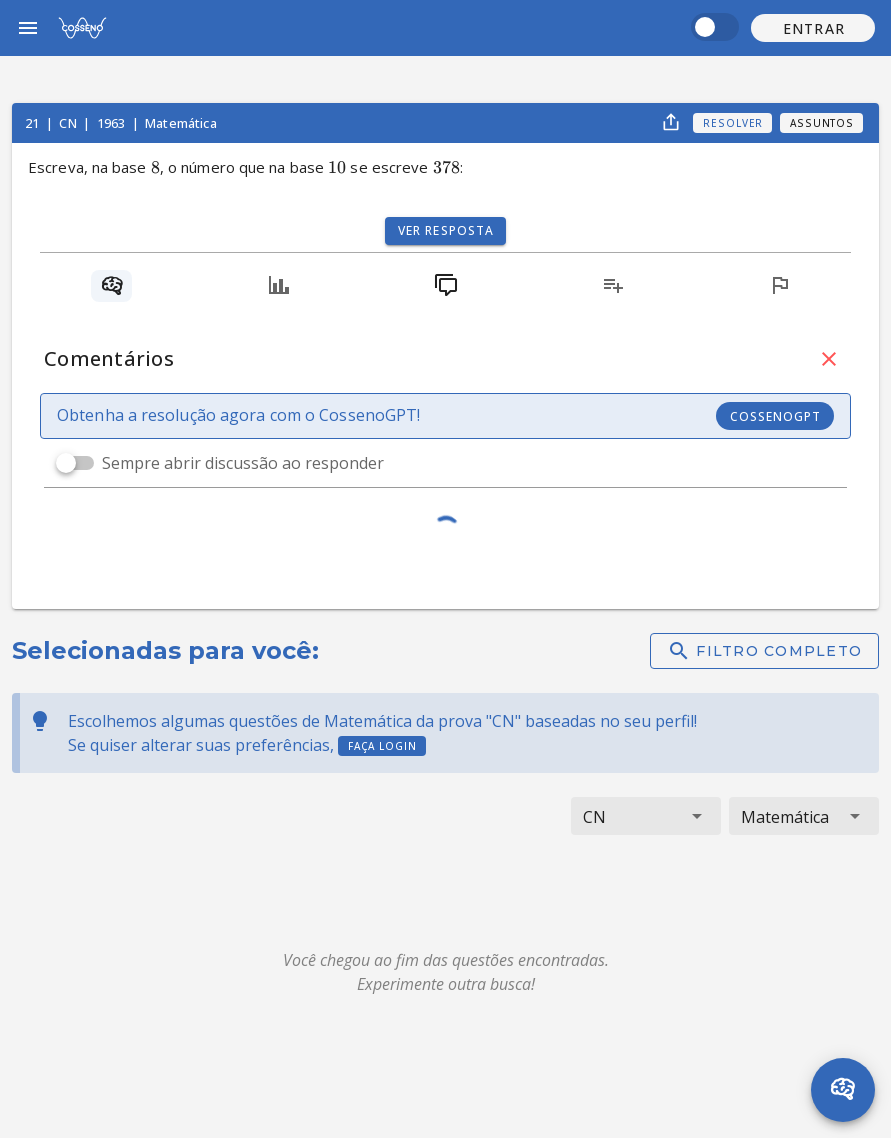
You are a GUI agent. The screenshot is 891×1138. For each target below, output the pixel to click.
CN (69, 123)
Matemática (181, 123)
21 (33, 123)
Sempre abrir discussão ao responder (243, 463)
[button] (813, 28)
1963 (113, 123)
